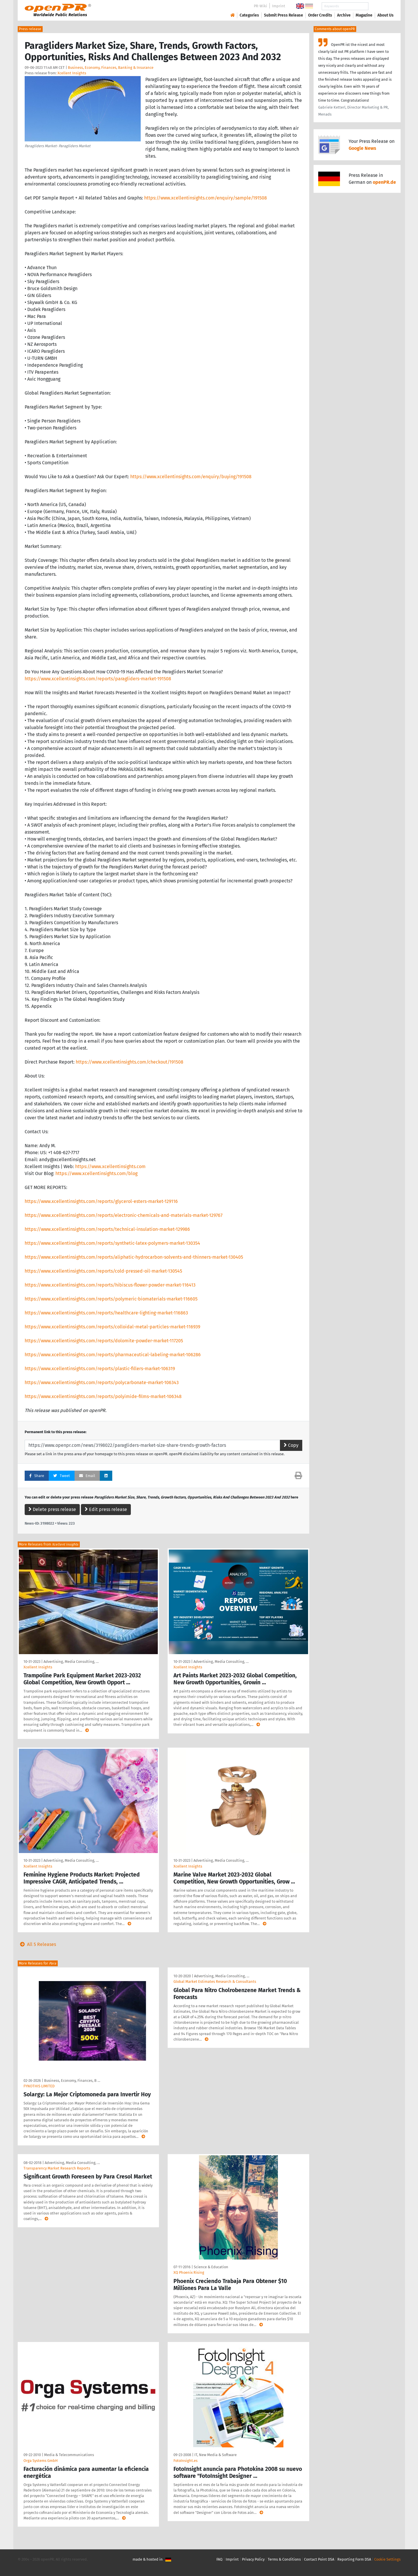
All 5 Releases (37, 1944)
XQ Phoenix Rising (188, 2272)
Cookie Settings (387, 2559)
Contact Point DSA (319, 2559)
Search (381, 6)
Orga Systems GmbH (40, 2460)
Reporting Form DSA (354, 2559)
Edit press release (106, 1509)
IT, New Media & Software (215, 2455)
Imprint (278, 6)
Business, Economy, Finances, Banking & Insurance (110, 67)
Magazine (364, 15)
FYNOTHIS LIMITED (39, 2086)
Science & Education (211, 2267)
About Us (385, 15)
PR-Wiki (260, 6)
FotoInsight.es (185, 2460)
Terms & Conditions (284, 2559)
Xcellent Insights (71, 73)
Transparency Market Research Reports (56, 2168)
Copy (291, 1445)
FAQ (219, 2559)
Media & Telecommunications (69, 2455)
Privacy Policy (253, 2559)
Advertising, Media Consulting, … (71, 1661)
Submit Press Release (283, 15)
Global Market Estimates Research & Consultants (214, 1981)
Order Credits (320, 15)
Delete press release (52, 1509)
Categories (249, 15)
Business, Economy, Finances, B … (72, 2080)
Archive (344, 15)
